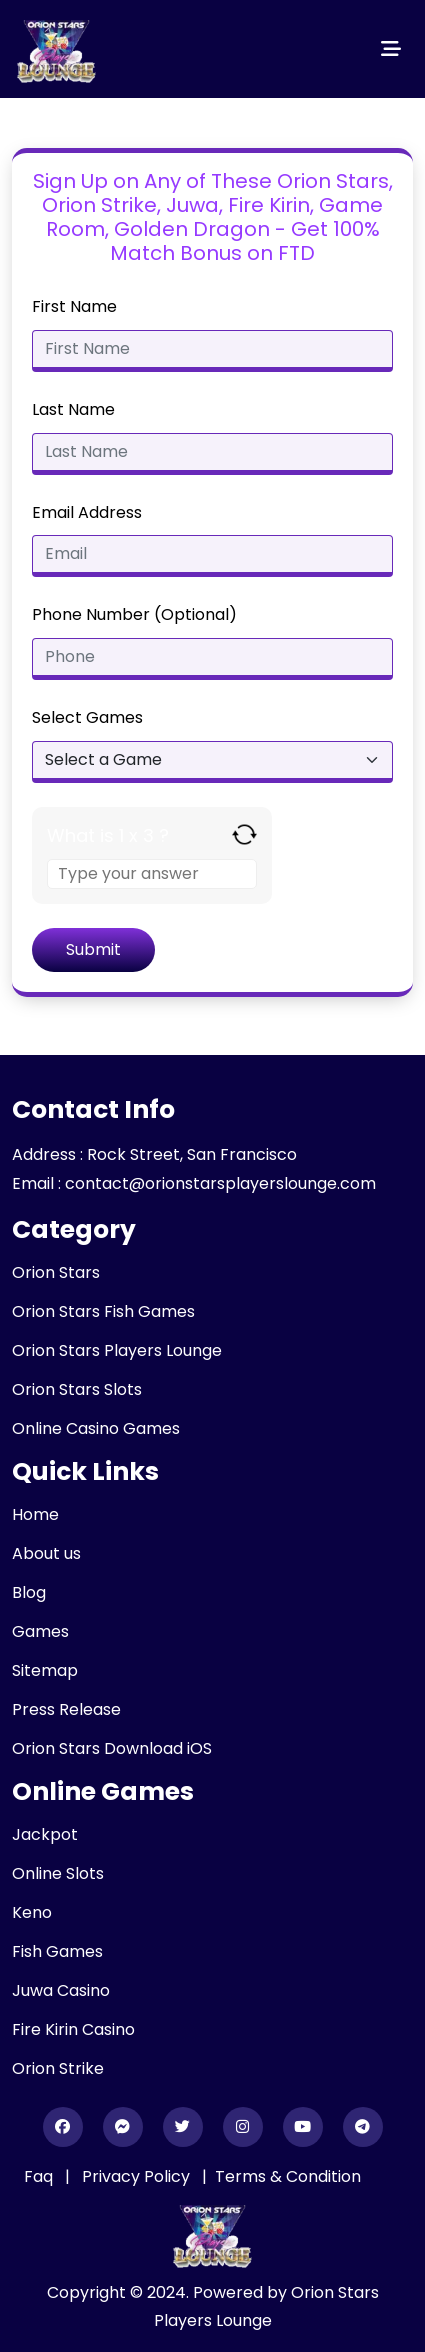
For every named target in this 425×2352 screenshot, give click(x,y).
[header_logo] (57, 49)
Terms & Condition (288, 2176)
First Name (74, 306)
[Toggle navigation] (391, 49)
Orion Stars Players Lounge (117, 1350)
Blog (29, 1592)
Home (35, 1514)
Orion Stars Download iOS (112, 1748)
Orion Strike (58, 2068)
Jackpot (45, 1834)
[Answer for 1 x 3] (152, 874)
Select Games (87, 717)
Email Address (87, 512)
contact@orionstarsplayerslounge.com (220, 1183)
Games (40, 1631)
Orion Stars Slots (77, 1389)
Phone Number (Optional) (134, 614)
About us (46, 1553)
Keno (32, 1912)
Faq (38, 2176)
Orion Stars (56, 1272)
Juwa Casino (61, 1990)
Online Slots (58, 1873)
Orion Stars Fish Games (103, 1311)
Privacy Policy (138, 2176)
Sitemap (45, 1670)
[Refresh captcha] (244, 834)
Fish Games (57, 1951)
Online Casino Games (96, 1428)
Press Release (66, 1709)
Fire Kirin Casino (73, 2029)
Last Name (73, 409)
